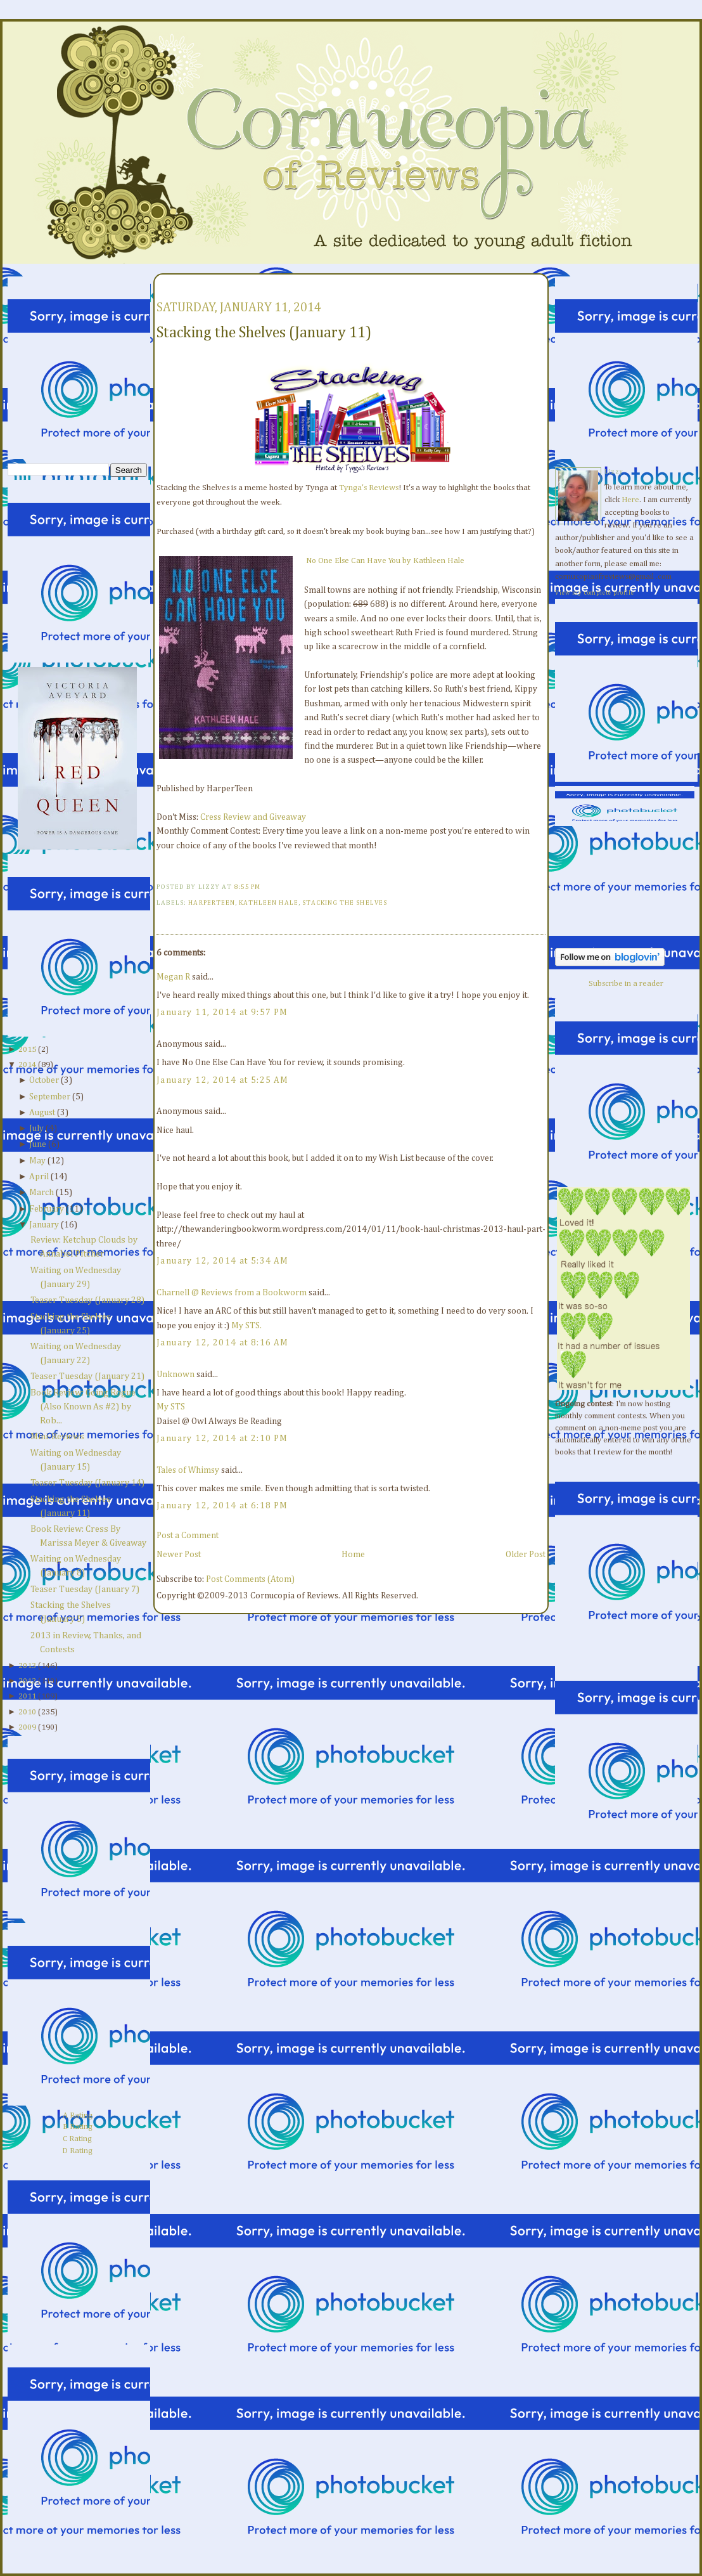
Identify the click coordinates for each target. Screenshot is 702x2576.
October (44, 1080)
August (42, 1112)
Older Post (526, 1554)
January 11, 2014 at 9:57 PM (222, 1012)
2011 (27, 1696)
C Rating (77, 2139)
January (44, 1224)
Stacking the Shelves (344, 903)
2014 (27, 1065)
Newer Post (178, 1554)
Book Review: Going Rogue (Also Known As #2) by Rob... (83, 1406)
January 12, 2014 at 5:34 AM (222, 1261)
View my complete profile (594, 593)
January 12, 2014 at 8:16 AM (222, 1342)
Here (630, 500)
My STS (170, 1406)
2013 (27, 1666)
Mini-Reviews (57, 1436)
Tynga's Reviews (369, 488)
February (46, 1209)
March (41, 1192)
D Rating (77, 2151)
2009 (27, 1727)
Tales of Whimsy (187, 1470)
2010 (27, 1712)
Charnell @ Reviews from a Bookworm (231, 1292)
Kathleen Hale (268, 903)
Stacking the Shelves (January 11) (263, 332)
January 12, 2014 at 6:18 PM (222, 1505)
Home (353, 1554)
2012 (27, 1681)
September (49, 1096)
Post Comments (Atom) (250, 1579)
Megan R (173, 977)
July (36, 1128)
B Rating (78, 2127)
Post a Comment (187, 1535)
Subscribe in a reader (626, 984)
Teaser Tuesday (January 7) (84, 1589)
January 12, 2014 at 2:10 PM (222, 1438)
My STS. (246, 1325)
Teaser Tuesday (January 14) (87, 1483)
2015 (27, 1049)
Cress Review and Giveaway (253, 817)
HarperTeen (211, 903)
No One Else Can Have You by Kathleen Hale (385, 561)
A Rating (78, 2115)
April (39, 1176)
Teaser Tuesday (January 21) (87, 1376)
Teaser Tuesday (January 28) (87, 1300)
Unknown (175, 1374)
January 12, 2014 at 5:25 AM (222, 1080)
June (37, 1144)
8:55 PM (247, 887)
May (37, 1160)
